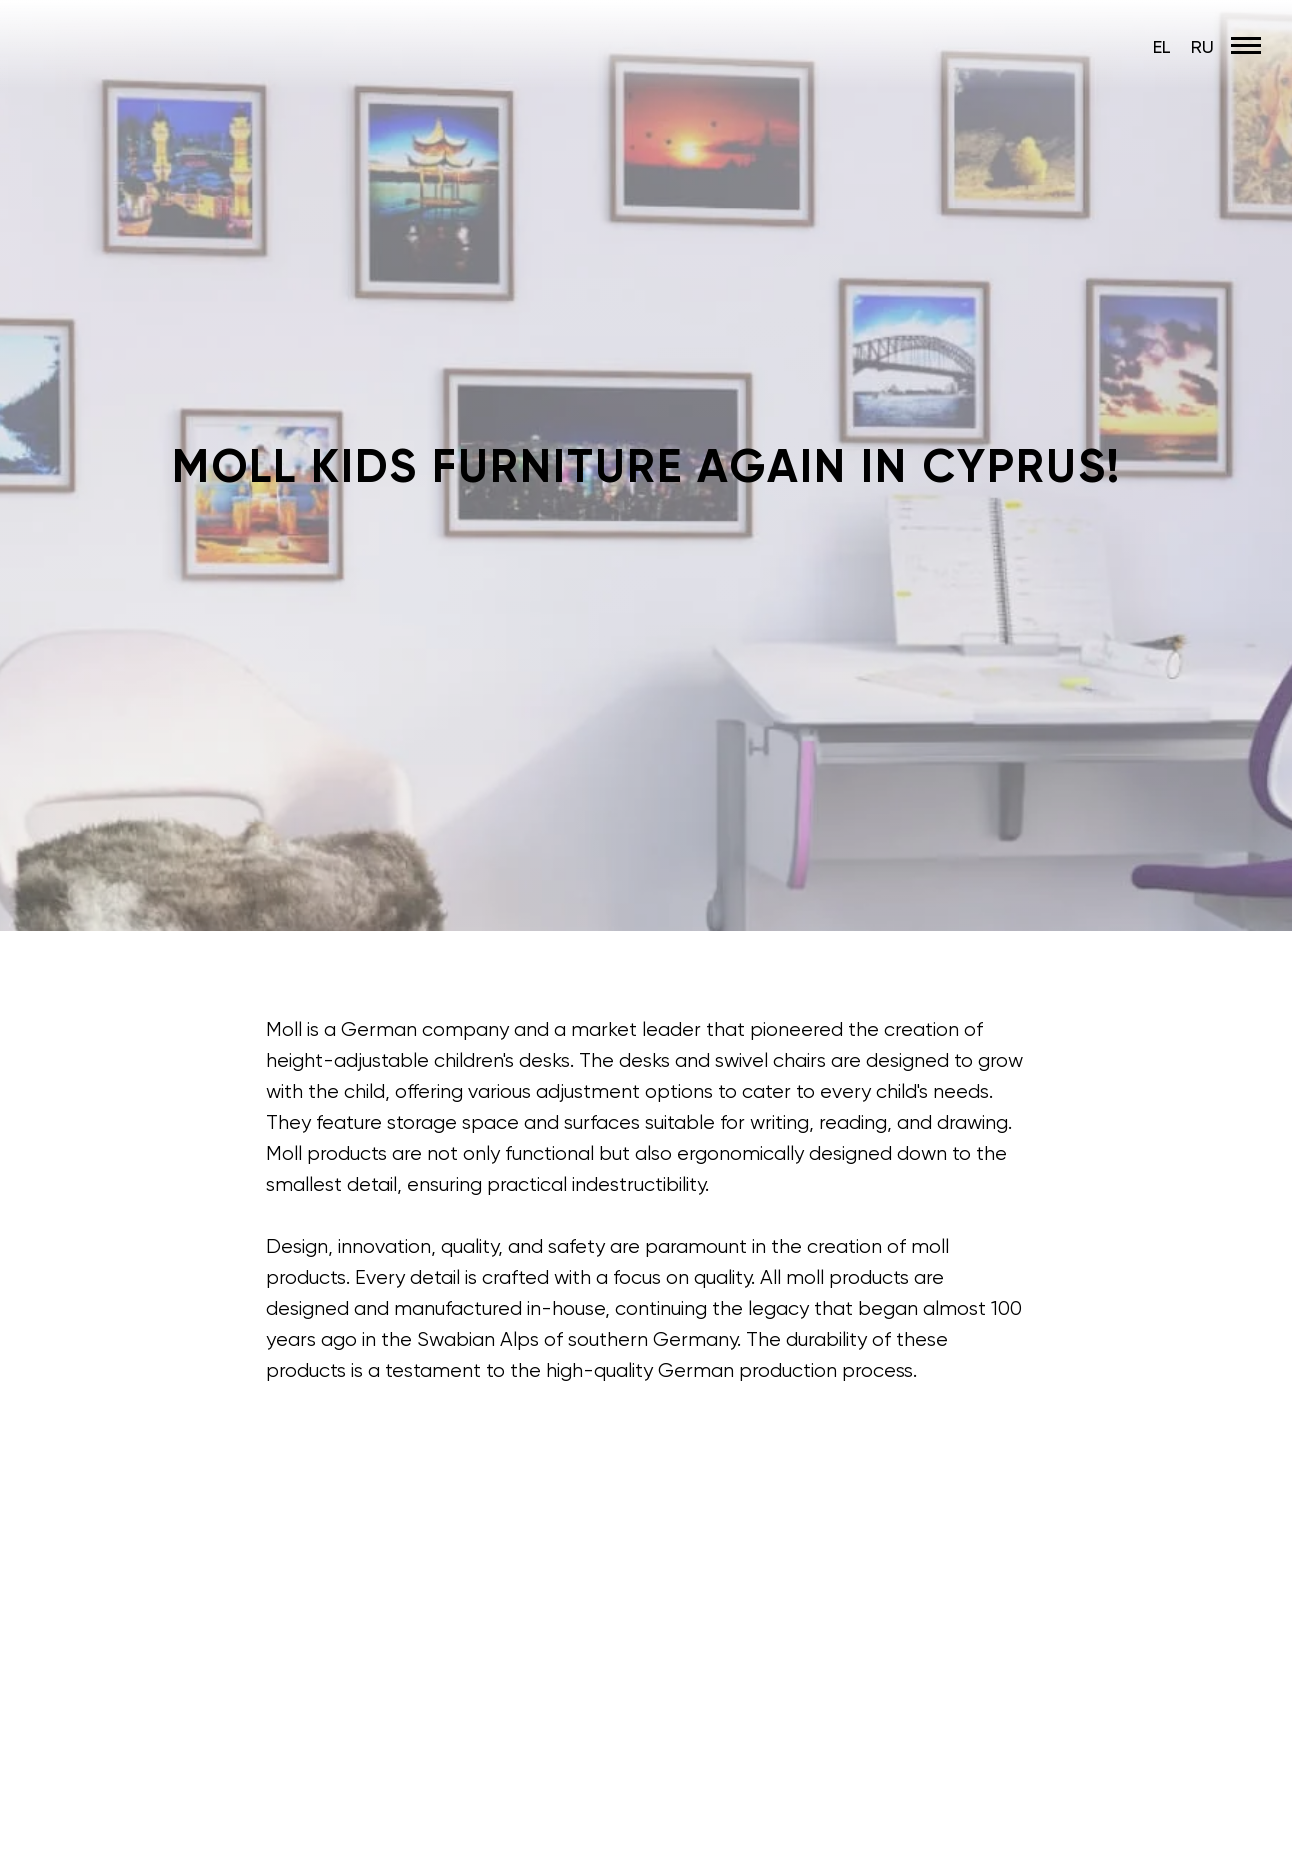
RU (1202, 46)
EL (1162, 46)
